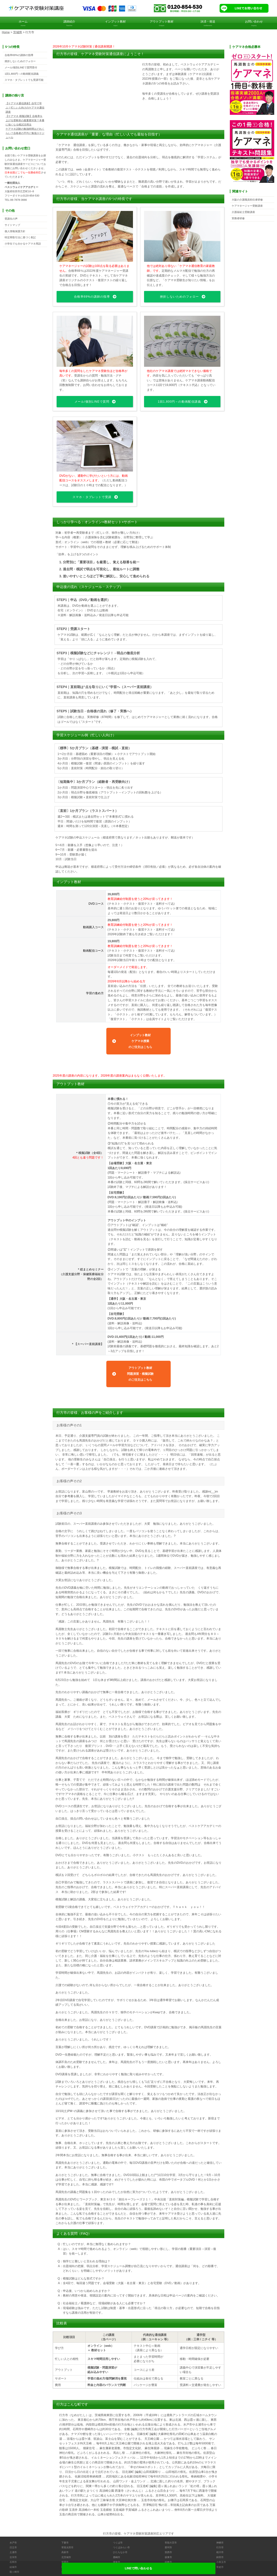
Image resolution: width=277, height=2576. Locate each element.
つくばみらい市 (121, 2548)
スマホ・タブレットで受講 (91, 497)
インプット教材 (115, 23)
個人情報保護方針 (15, 231)
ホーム (23, 23)
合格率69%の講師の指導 (92, 296)
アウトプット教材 (161, 23)
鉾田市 (220, 2557)
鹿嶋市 (116, 2557)
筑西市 (168, 2552)
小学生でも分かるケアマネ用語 (23, 243)
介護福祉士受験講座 (243, 212)
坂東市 (168, 2557)
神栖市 (220, 2543)
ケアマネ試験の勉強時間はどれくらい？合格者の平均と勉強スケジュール (25, 133)
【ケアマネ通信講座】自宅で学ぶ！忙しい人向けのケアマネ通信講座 (25, 107)
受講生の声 (11, 218)
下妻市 (65, 2543)
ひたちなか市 (120, 2552)
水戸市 (13, 2543)
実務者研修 (238, 218)
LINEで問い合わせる (138, 2568)
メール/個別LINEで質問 (91, 402)
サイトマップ (12, 225)
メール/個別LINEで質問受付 (21, 67)
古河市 (13, 2557)
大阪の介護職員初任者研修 (247, 199)
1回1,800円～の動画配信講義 (179, 402)
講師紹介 (69, 23)
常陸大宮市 (171, 2543)
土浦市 (13, 2552)
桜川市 (220, 2552)
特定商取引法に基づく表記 (20, 237)
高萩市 (65, 2552)
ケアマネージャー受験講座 (247, 205)
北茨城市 (66, 2557)
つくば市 (118, 2543)
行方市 (220, 2548)
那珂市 (168, 2548)
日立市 (13, 2548)
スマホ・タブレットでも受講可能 (24, 80)
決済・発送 (208, 23)
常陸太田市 (67, 2548)
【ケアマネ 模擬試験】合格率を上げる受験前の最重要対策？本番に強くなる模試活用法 (25, 120)
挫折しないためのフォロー (179, 296)
